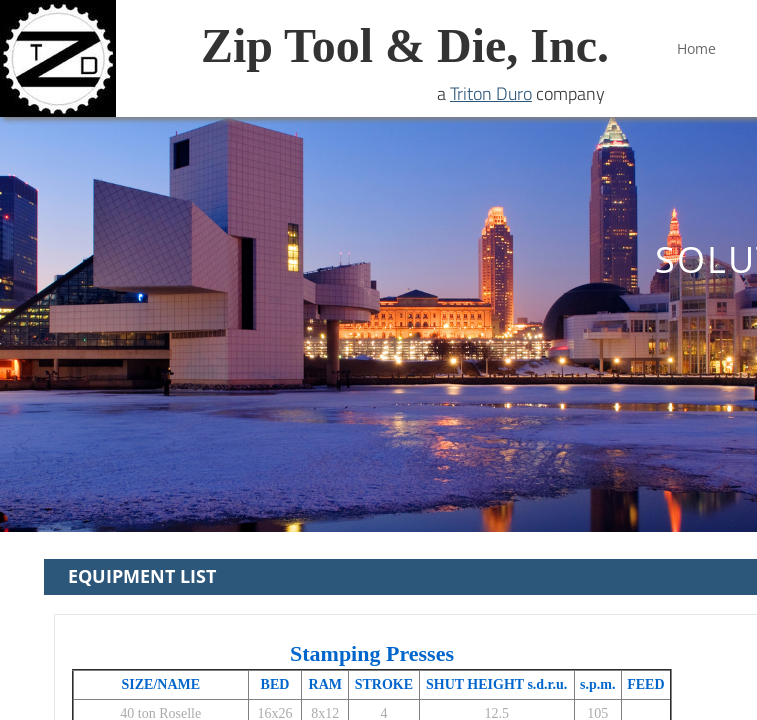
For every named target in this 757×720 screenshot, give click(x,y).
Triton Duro (491, 93)
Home (696, 48)
